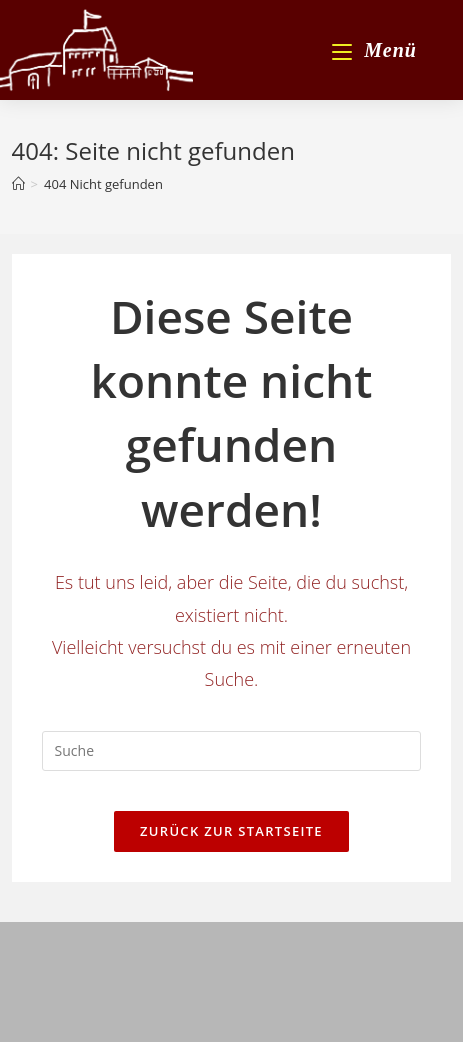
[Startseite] (18, 184)
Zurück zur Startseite (231, 831)
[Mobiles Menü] (374, 50)
